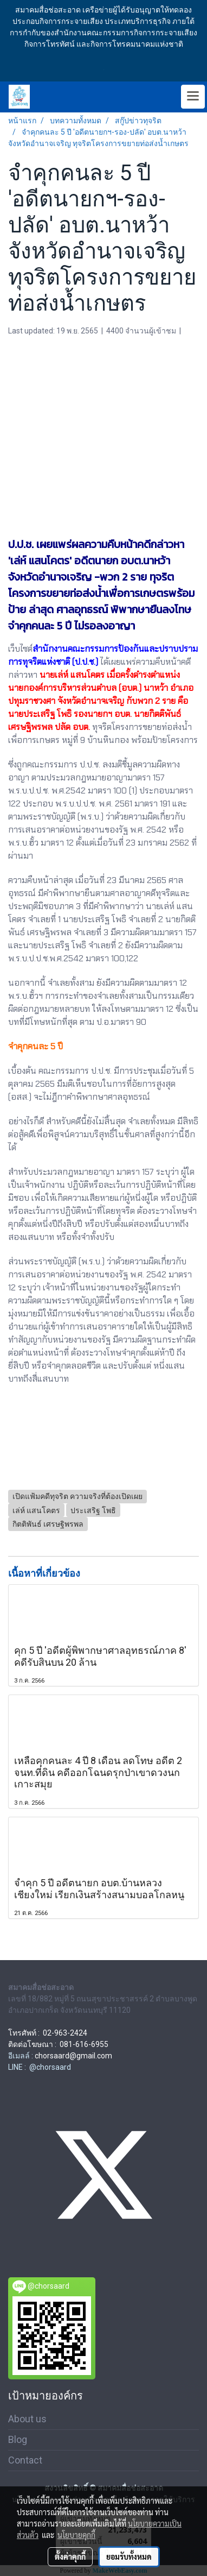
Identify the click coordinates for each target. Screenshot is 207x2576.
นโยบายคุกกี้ (76, 2535)
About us (27, 2418)
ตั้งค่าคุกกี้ (70, 2556)
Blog (17, 2439)
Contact (25, 2460)
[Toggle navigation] (193, 97)
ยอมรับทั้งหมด (129, 2556)
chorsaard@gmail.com (73, 2055)
